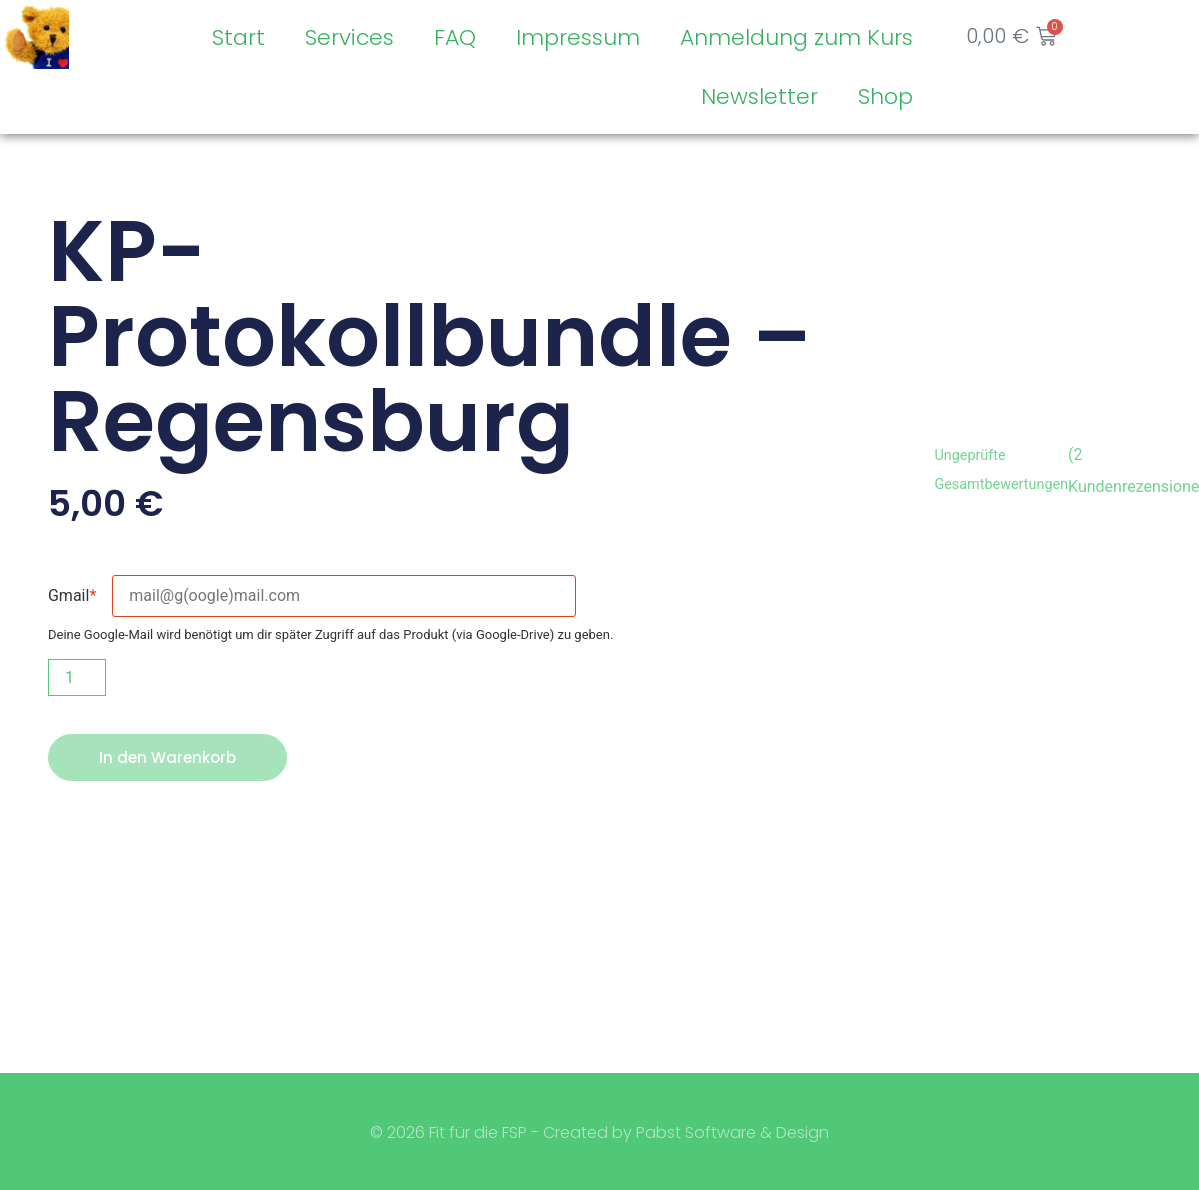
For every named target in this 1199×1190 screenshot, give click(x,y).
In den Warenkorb (170, 757)
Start (237, 37)
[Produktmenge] (77, 677)
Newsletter (758, 96)
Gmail (72, 596)
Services (348, 37)
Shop (884, 96)
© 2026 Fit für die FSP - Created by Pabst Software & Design (599, 1133)
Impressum (577, 37)
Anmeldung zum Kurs (795, 37)
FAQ (454, 37)
